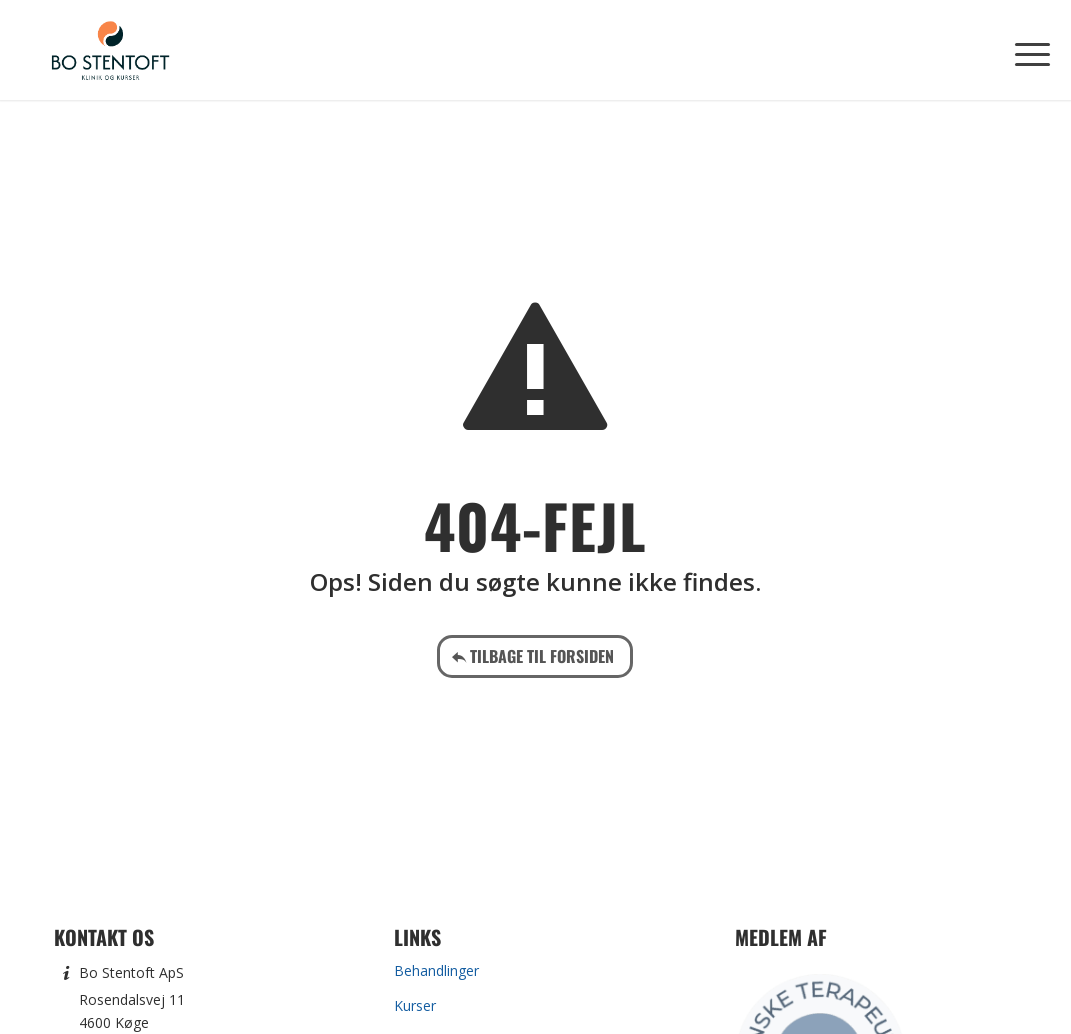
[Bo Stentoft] (109, 50)
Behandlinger (436, 970)
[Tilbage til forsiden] (535, 656)
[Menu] (1026, 50)
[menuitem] (1026, 50)
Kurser (415, 1005)
